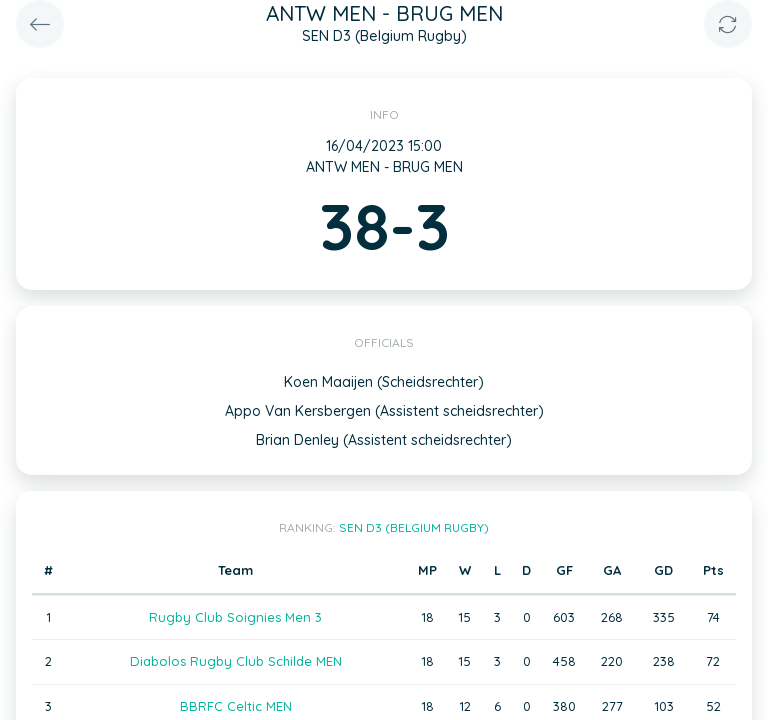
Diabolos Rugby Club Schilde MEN (236, 661)
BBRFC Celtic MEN (236, 706)
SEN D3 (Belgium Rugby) (414, 527)
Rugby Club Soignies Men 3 (235, 617)
